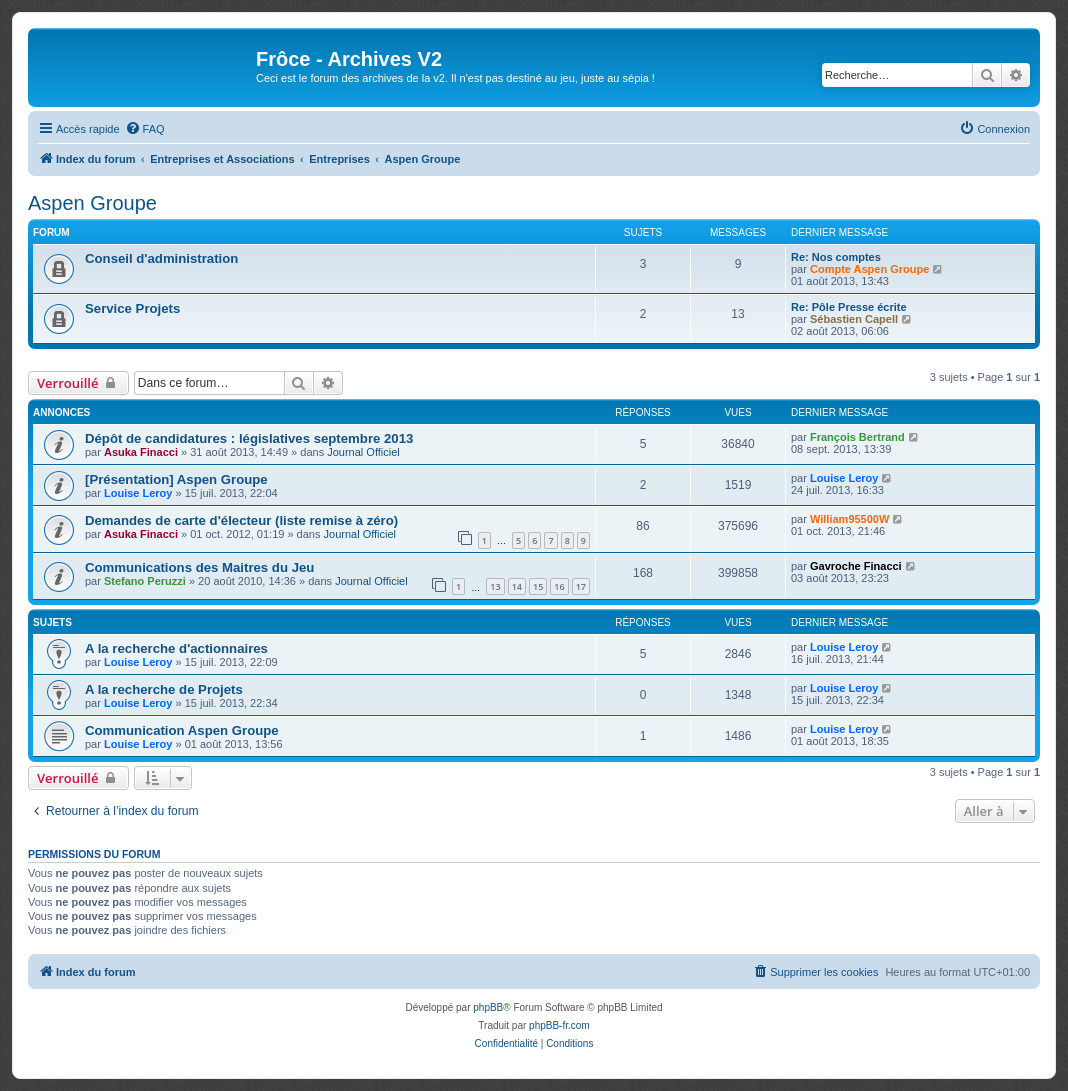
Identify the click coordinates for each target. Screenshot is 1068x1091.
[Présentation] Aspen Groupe (176, 479)
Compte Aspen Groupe (869, 269)
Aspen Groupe (92, 203)
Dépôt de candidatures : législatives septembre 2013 (249, 438)
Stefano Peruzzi (145, 581)
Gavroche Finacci (856, 566)
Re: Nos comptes (836, 257)
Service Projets (132, 308)
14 (517, 586)
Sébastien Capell (854, 319)
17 (581, 586)
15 (538, 586)
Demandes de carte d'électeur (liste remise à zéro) (241, 520)
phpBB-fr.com (559, 1025)
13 (495, 586)
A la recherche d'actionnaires (176, 648)
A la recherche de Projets (164, 689)
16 (559, 586)
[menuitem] (145, 129)
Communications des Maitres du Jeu (199, 567)
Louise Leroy (138, 493)
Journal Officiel (363, 452)
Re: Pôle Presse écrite (849, 307)
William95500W (849, 519)
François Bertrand (857, 437)
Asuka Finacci (141, 452)
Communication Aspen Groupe (182, 730)
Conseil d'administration (161, 258)
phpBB (488, 1007)
